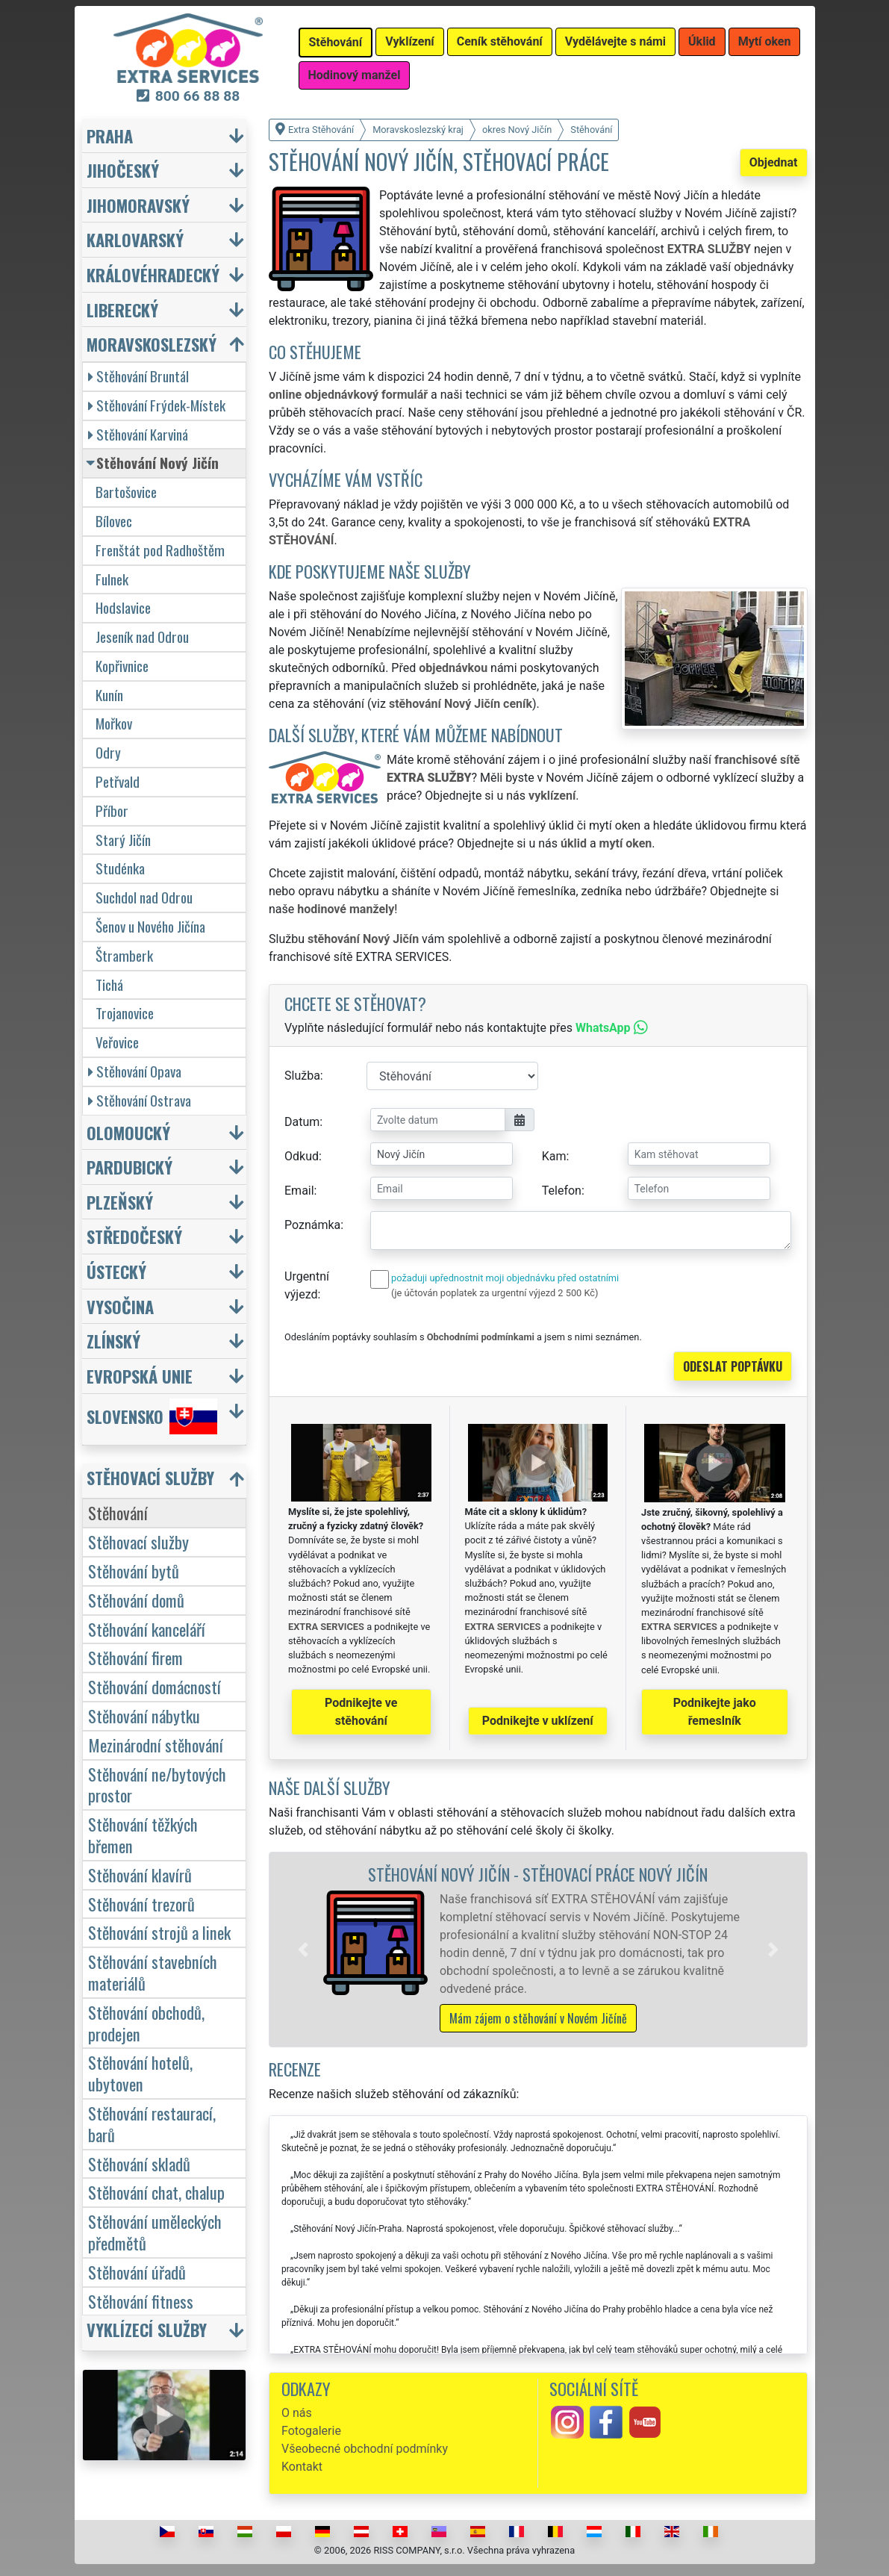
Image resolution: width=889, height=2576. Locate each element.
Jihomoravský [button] (138, 205)
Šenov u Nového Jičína (150, 926)
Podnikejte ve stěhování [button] (361, 1712)
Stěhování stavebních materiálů (152, 1972)
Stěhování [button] (336, 42)
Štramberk (124, 955)
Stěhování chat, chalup (156, 2192)
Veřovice (117, 1042)
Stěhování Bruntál (138, 376)
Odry (108, 752)
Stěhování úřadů (137, 2271)
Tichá (109, 984)
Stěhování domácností (154, 1686)
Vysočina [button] (120, 1306)
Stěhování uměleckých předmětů (155, 2232)
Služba (302, 1075)
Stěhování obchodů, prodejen (146, 2023)
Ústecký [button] (116, 1271)
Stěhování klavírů (140, 1874)
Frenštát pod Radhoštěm (160, 550)
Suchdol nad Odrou (144, 897)
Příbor (112, 810)
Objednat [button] (773, 162)
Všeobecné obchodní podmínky (364, 2449)
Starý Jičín (123, 839)
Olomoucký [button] (128, 1132)
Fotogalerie (311, 2431)
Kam (554, 1156)
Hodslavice (123, 607)
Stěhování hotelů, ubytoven (140, 2073)
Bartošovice (126, 492)
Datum (301, 1122)
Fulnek (112, 579)
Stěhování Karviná (138, 434)
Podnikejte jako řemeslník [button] (714, 1712)
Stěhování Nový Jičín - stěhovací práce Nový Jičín (538, 1873)
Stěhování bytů (133, 1570)
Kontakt (301, 2467)
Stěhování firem (135, 1657)
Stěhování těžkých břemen (143, 1834)
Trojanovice (125, 1013)
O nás (296, 2413)
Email (299, 1190)
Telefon (561, 1190)
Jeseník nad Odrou (142, 636)
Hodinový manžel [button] (354, 75)
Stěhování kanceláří (146, 1629)
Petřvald (118, 781)
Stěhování (118, 1512)
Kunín (109, 695)
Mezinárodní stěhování (155, 1744)
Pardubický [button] (129, 1166)
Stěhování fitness (140, 2301)
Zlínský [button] (113, 1340)
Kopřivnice (122, 665)
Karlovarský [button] (135, 239)
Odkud (301, 1156)
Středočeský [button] (134, 1236)
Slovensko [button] (152, 1416)
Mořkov (114, 723)
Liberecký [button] (122, 309)
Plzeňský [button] (120, 1201)
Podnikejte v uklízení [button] (537, 1721)
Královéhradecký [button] (153, 274)
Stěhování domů (136, 1599)
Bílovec (114, 521)
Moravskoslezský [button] (151, 344)
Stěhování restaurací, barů (152, 2123)
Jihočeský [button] (123, 170)
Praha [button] (110, 135)
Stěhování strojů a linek (159, 1932)
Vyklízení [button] (409, 41)
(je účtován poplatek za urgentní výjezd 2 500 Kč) (494, 1292)
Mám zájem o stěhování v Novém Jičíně (538, 2018)
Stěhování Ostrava (139, 1100)
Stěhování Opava (134, 1071)
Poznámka (312, 1225)
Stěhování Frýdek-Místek (156, 405)
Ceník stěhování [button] (500, 41)
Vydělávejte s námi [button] (615, 41)
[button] (303, 1949)
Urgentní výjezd (306, 1285)
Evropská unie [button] (140, 1375)
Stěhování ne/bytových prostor (157, 1784)
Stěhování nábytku (144, 1715)
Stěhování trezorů (141, 1903)
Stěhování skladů (139, 2163)
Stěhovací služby (138, 1541)
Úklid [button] (702, 41)
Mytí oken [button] (764, 41)
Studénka (120, 868)
